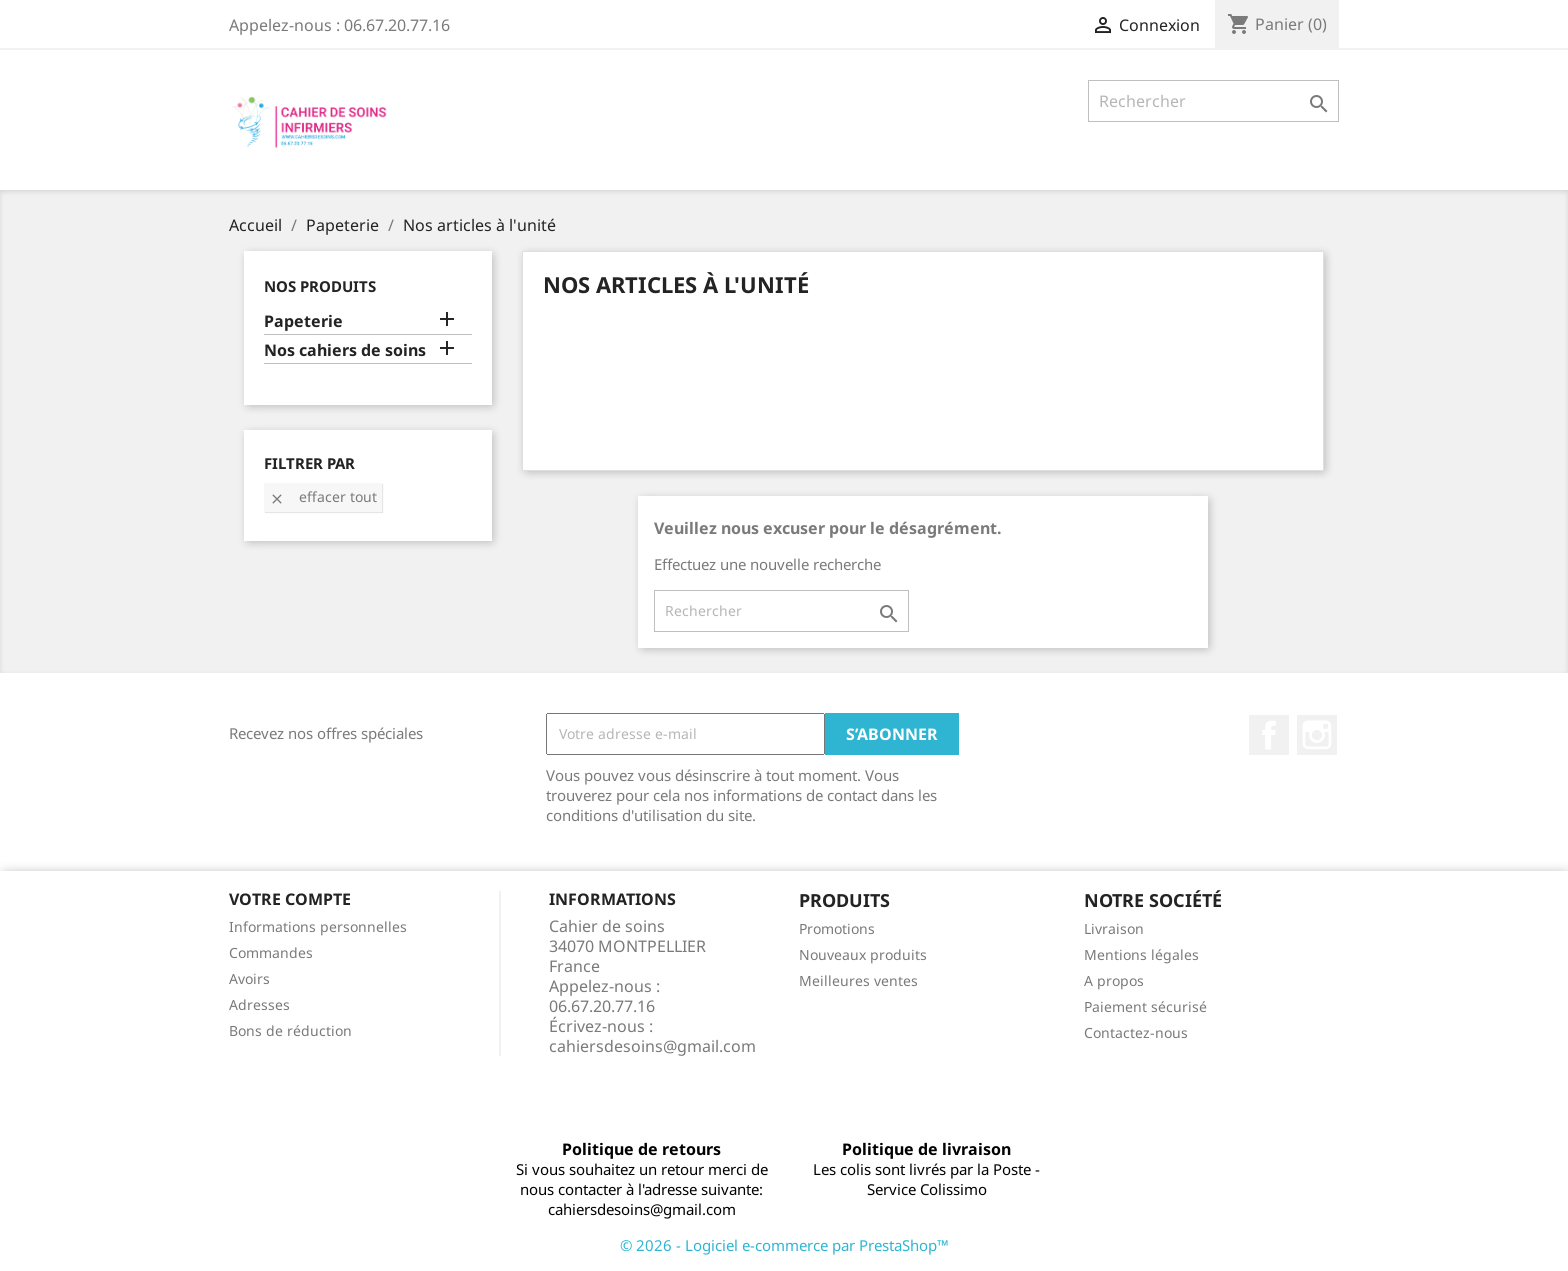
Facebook (1269, 735)
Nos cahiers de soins (345, 350)
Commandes (271, 952)
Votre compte (290, 899)
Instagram (1317, 735)
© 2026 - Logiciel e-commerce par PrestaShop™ (784, 1245)
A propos (1114, 980)
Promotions (837, 928)
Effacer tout (323, 496)
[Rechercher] (1213, 101)
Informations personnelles (318, 926)
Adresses (259, 1004)
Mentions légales (1141, 954)
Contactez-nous (1136, 1032)
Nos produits (320, 286)
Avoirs (249, 978)
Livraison (1114, 928)
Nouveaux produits (863, 954)
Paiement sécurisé (1145, 1006)
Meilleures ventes (858, 980)
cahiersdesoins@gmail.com (652, 1046)
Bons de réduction (290, 1030)
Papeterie (303, 321)
